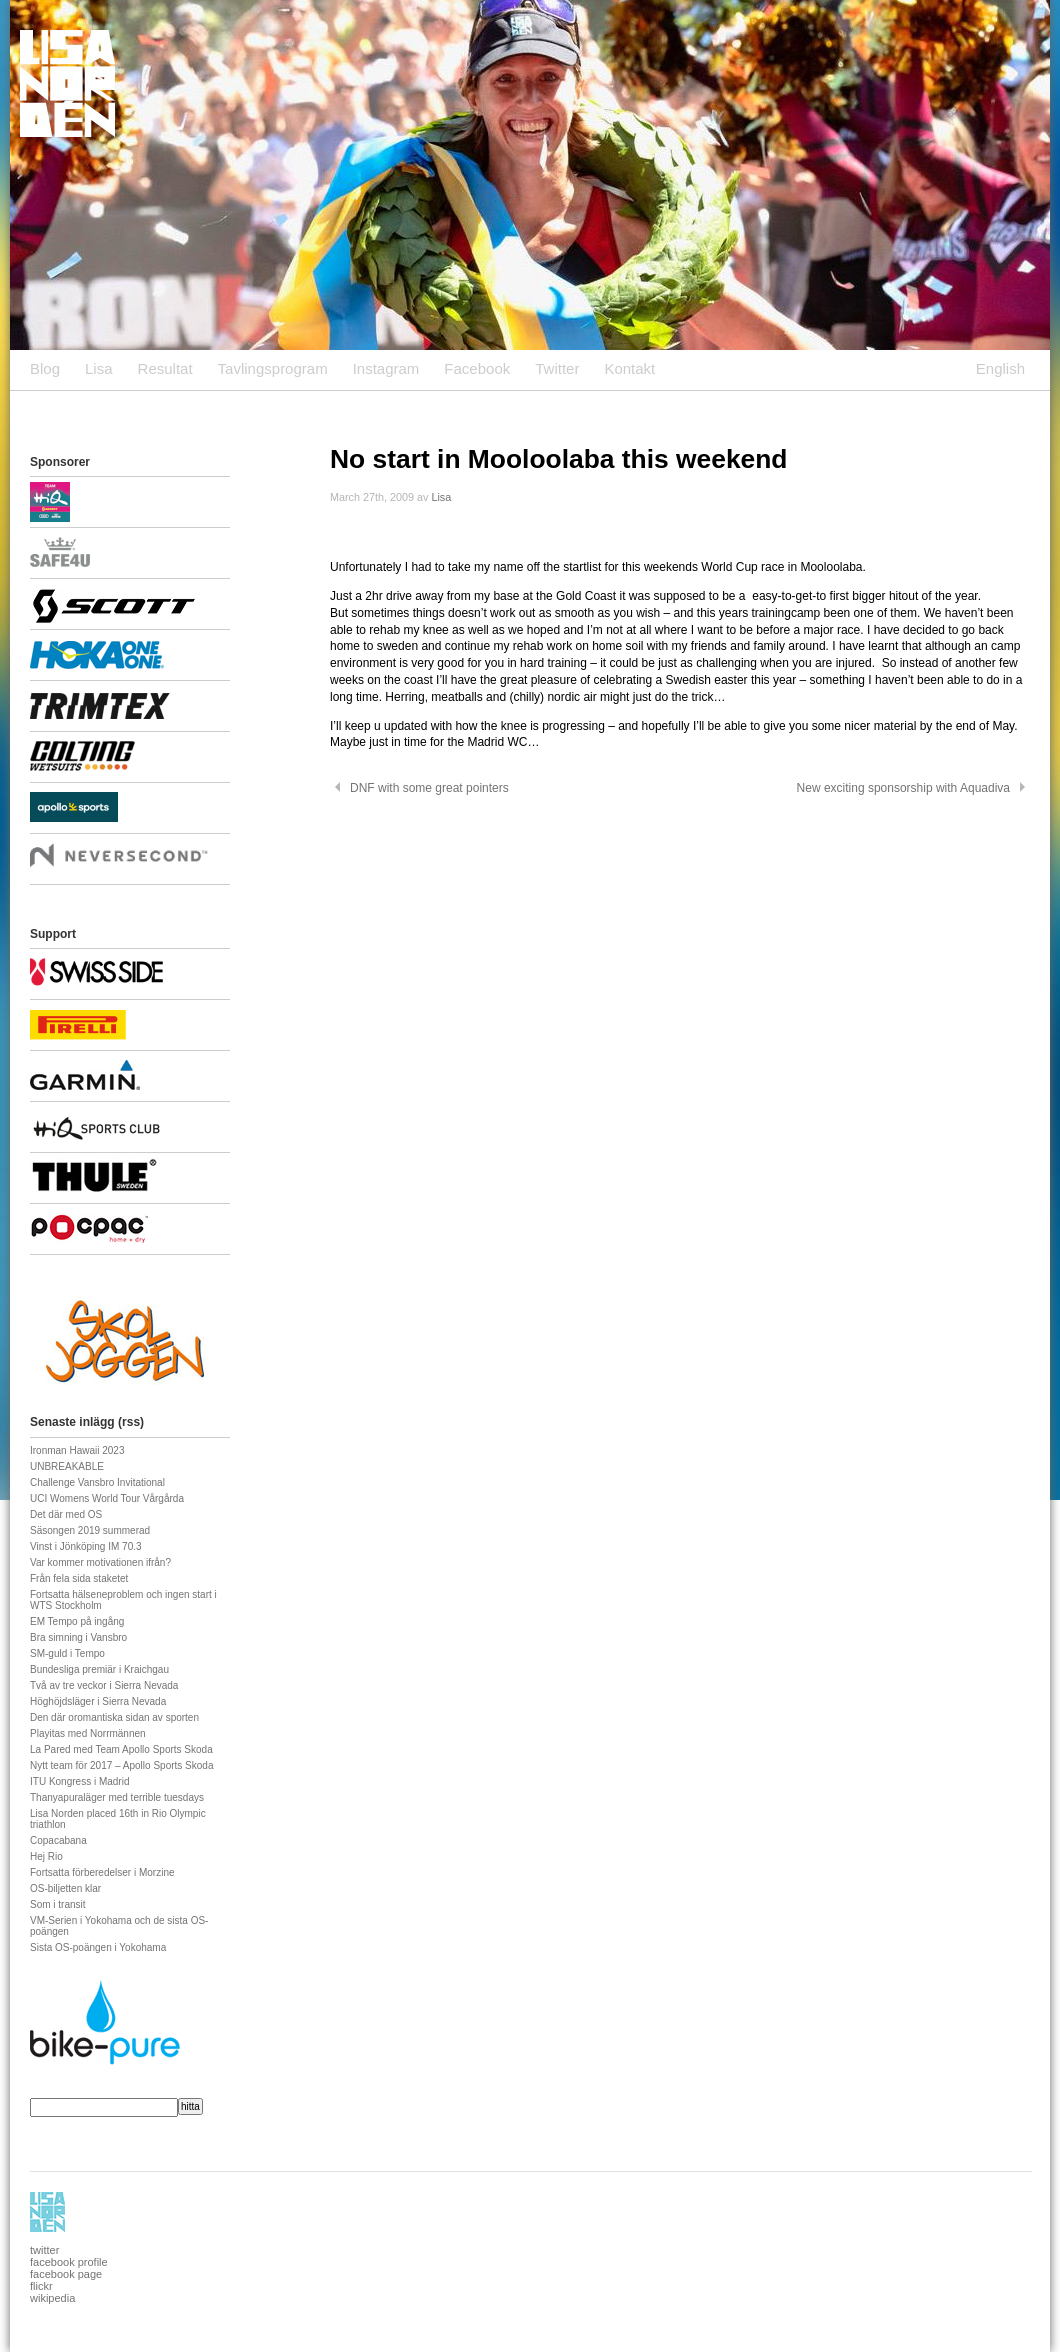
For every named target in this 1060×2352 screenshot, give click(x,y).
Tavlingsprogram (273, 368)
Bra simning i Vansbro (78, 1637)
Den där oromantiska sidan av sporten (114, 1717)
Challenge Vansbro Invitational (97, 1482)
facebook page (66, 2274)
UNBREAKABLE (67, 1466)
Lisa (99, 368)
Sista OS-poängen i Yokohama (98, 1947)
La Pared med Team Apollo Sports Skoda (121, 1749)
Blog (45, 368)
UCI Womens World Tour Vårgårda (107, 1498)
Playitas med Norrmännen (88, 1733)
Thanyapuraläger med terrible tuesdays (117, 1797)
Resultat (165, 368)
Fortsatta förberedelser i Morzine (102, 1872)
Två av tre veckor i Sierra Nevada (104, 1685)
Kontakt (629, 368)
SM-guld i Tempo (67, 1653)
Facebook (477, 368)
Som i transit (58, 1904)
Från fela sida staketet (79, 1578)
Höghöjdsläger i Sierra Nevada (98, 1701)
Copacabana (58, 1840)
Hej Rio (46, 1856)
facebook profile (69, 2262)
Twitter (557, 368)
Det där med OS (66, 1514)
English (1000, 368)
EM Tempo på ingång (77, 1621)
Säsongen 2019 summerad (90, 1530)
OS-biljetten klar (65, 1888)
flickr (41, 2286)
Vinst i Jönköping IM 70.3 (86, 1546)
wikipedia (52, 2298)
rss (131, 1422)
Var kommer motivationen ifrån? (100, 1562)
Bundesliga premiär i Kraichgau (99, 1669)
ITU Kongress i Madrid (79, 1781)
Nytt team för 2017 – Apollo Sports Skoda (121, 1765)
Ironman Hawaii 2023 (77, 1450)
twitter (44, 2250)
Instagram (386, 368)
